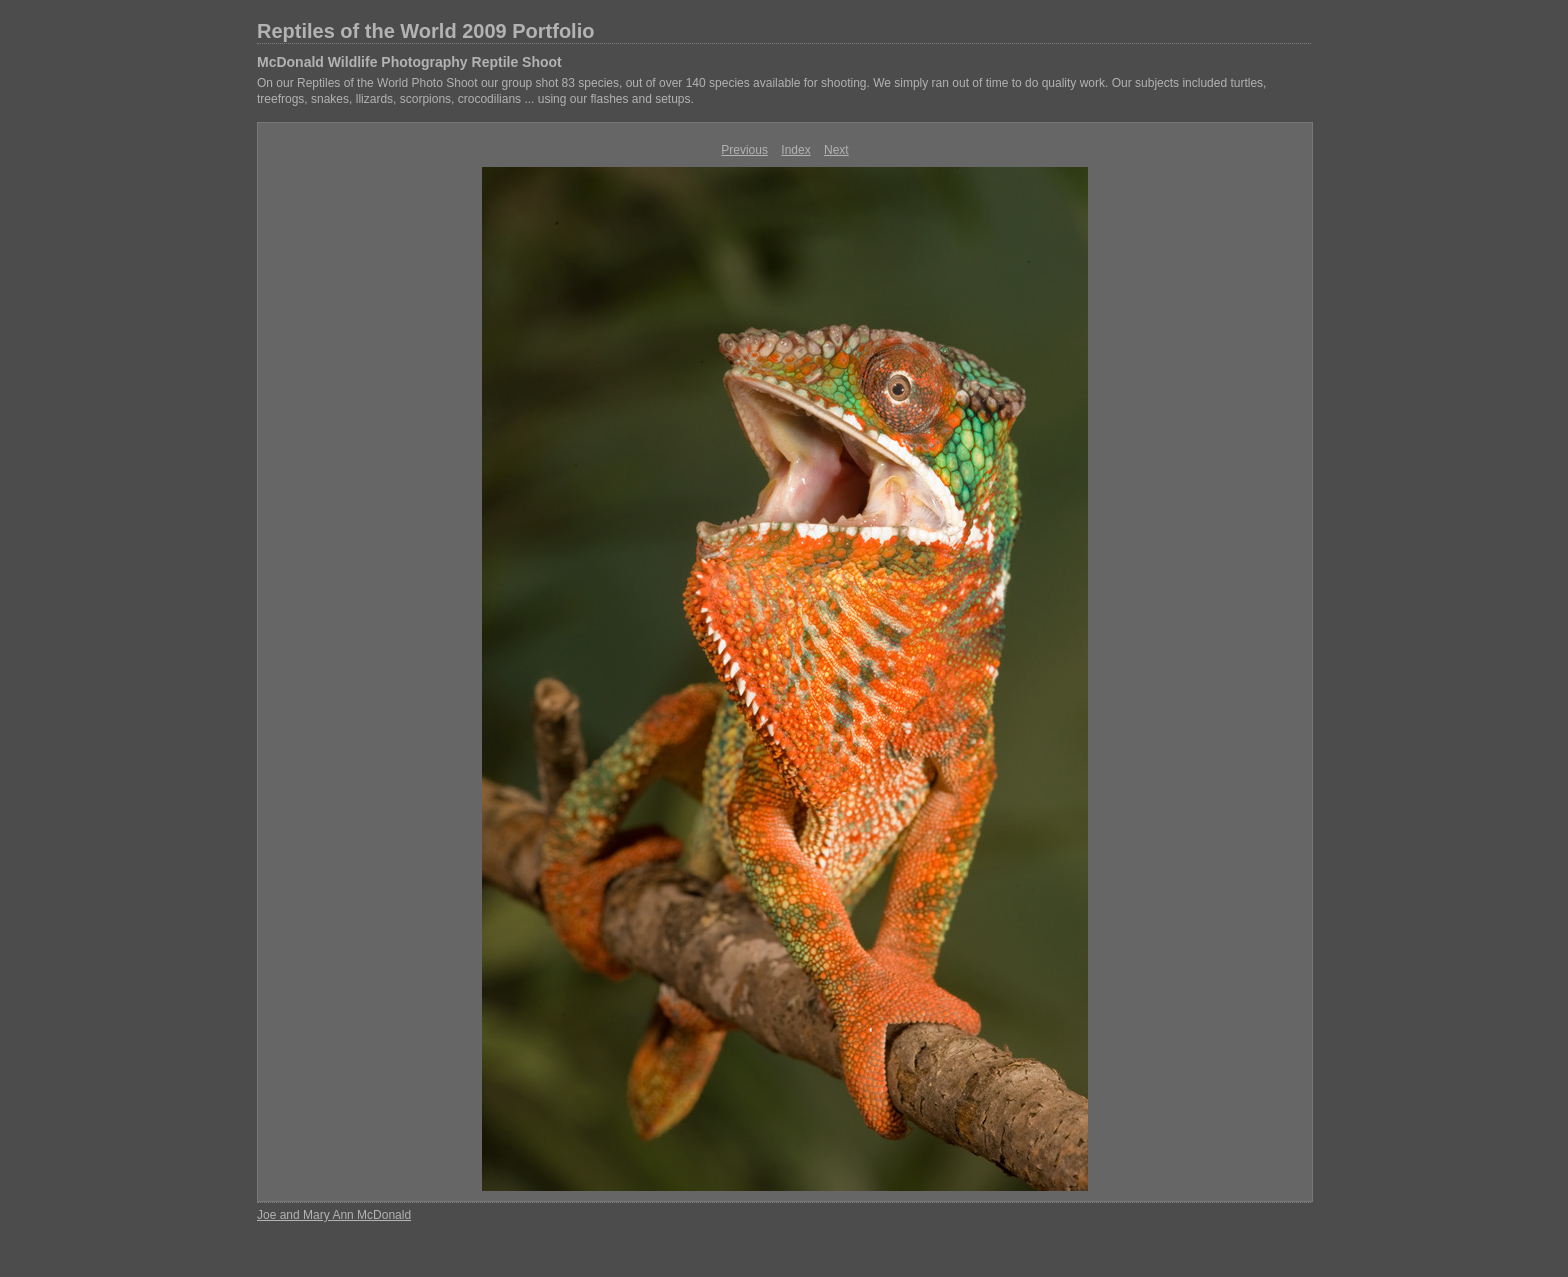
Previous (744, 150)
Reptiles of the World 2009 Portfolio (425, 31)
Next (836, 150)
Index (795, 150)
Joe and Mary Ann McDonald (334, 1215)
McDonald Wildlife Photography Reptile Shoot (409, 62)
